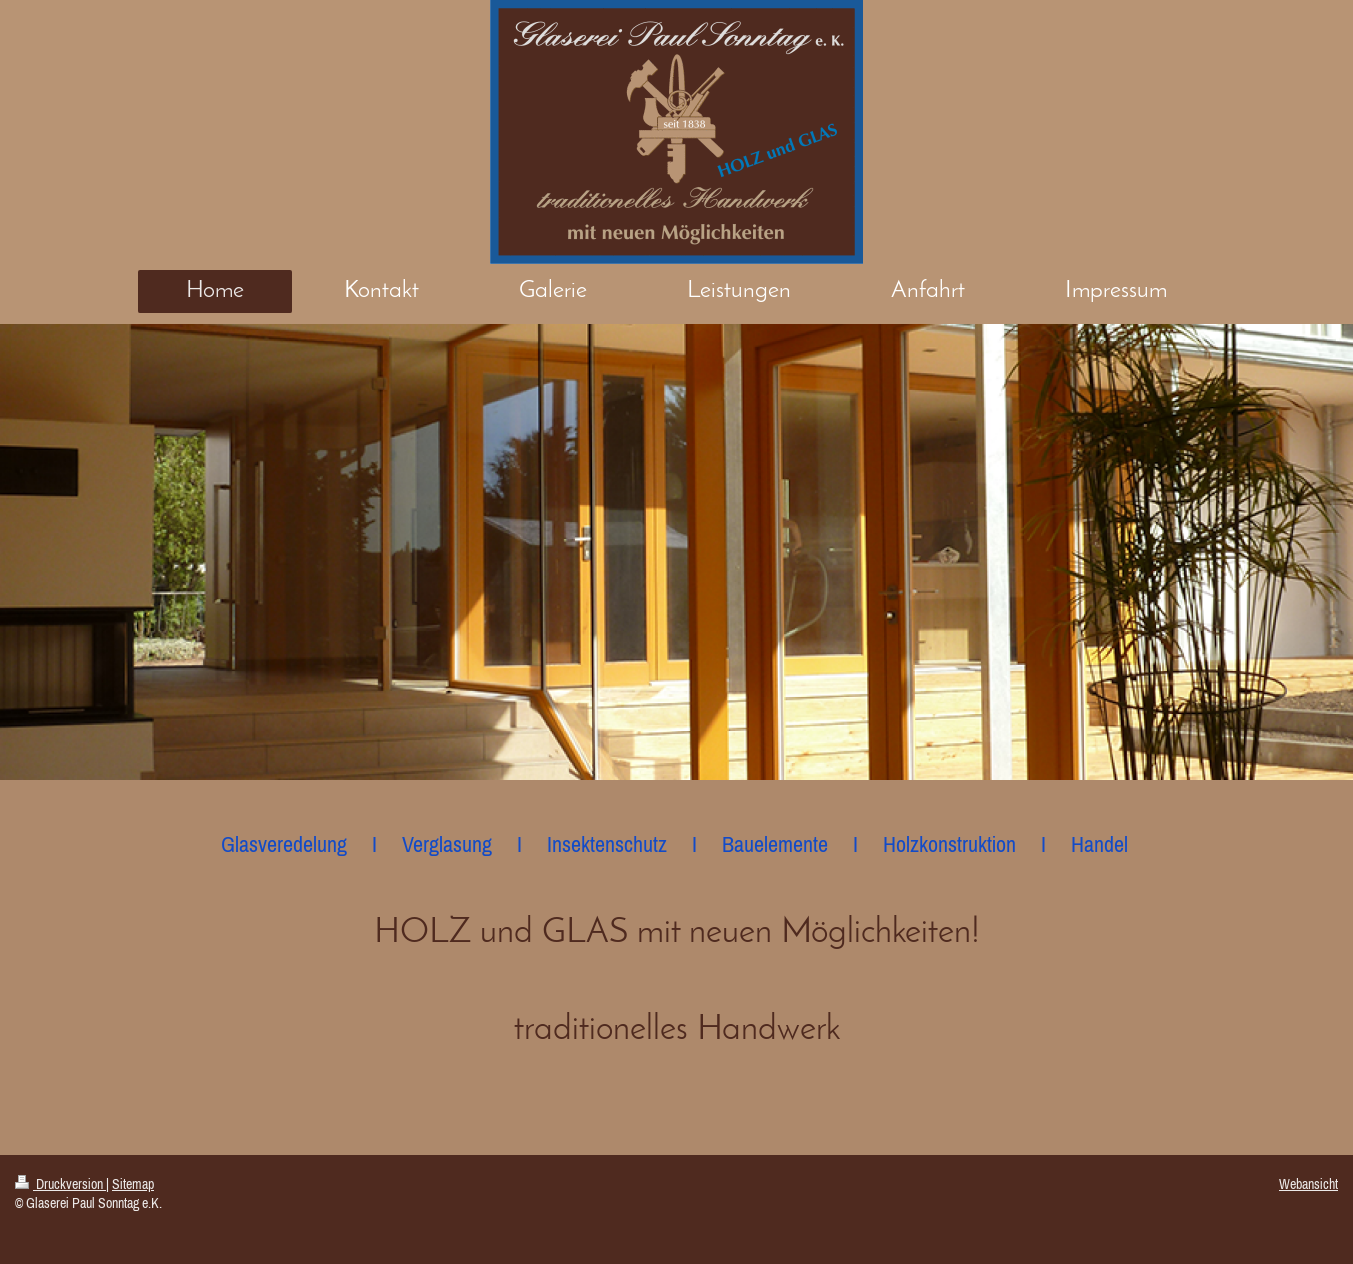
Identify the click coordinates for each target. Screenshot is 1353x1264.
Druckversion (60, 1184)
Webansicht (1308, 1184)
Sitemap (133, 1184)
